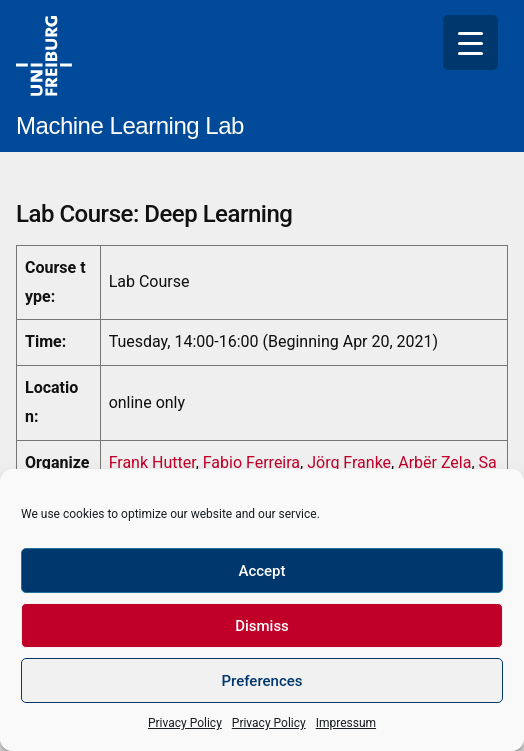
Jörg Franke (349, 462)
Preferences (261, 681)
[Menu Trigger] (470, 42)
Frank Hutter (152, 462)
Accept (261, 571)
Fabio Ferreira (251, 462)
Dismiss (262, 626)
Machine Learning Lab (130, 125)
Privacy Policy (185, 723)
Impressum (346, 723)
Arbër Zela (434, 462)
